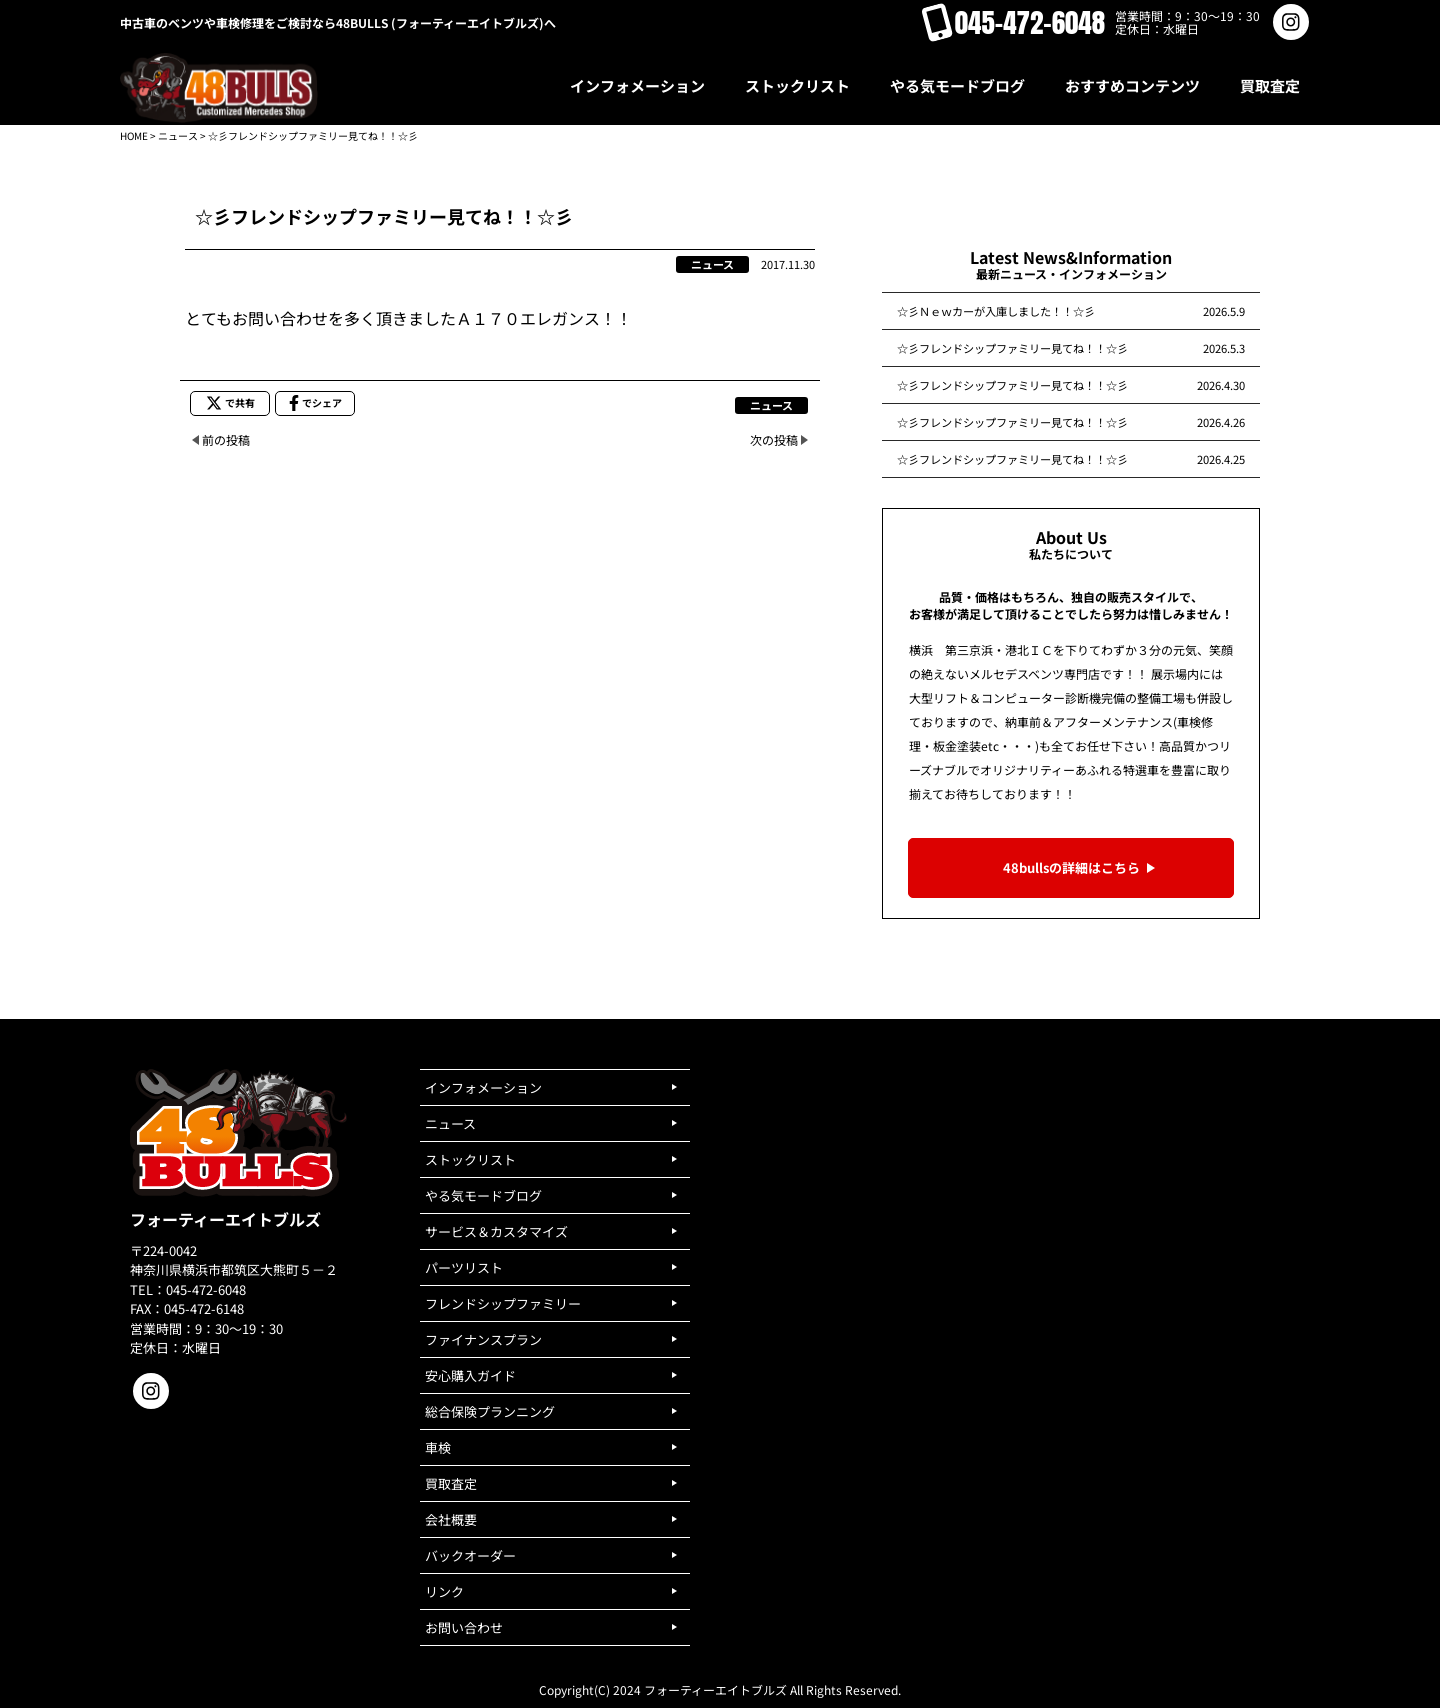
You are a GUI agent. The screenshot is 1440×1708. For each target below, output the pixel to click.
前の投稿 (226, 439)
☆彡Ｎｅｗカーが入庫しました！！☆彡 (996, 311)
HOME (134, 135)
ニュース (178, 135)
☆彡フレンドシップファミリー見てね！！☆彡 (1012, 348)
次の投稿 (774, 439)
